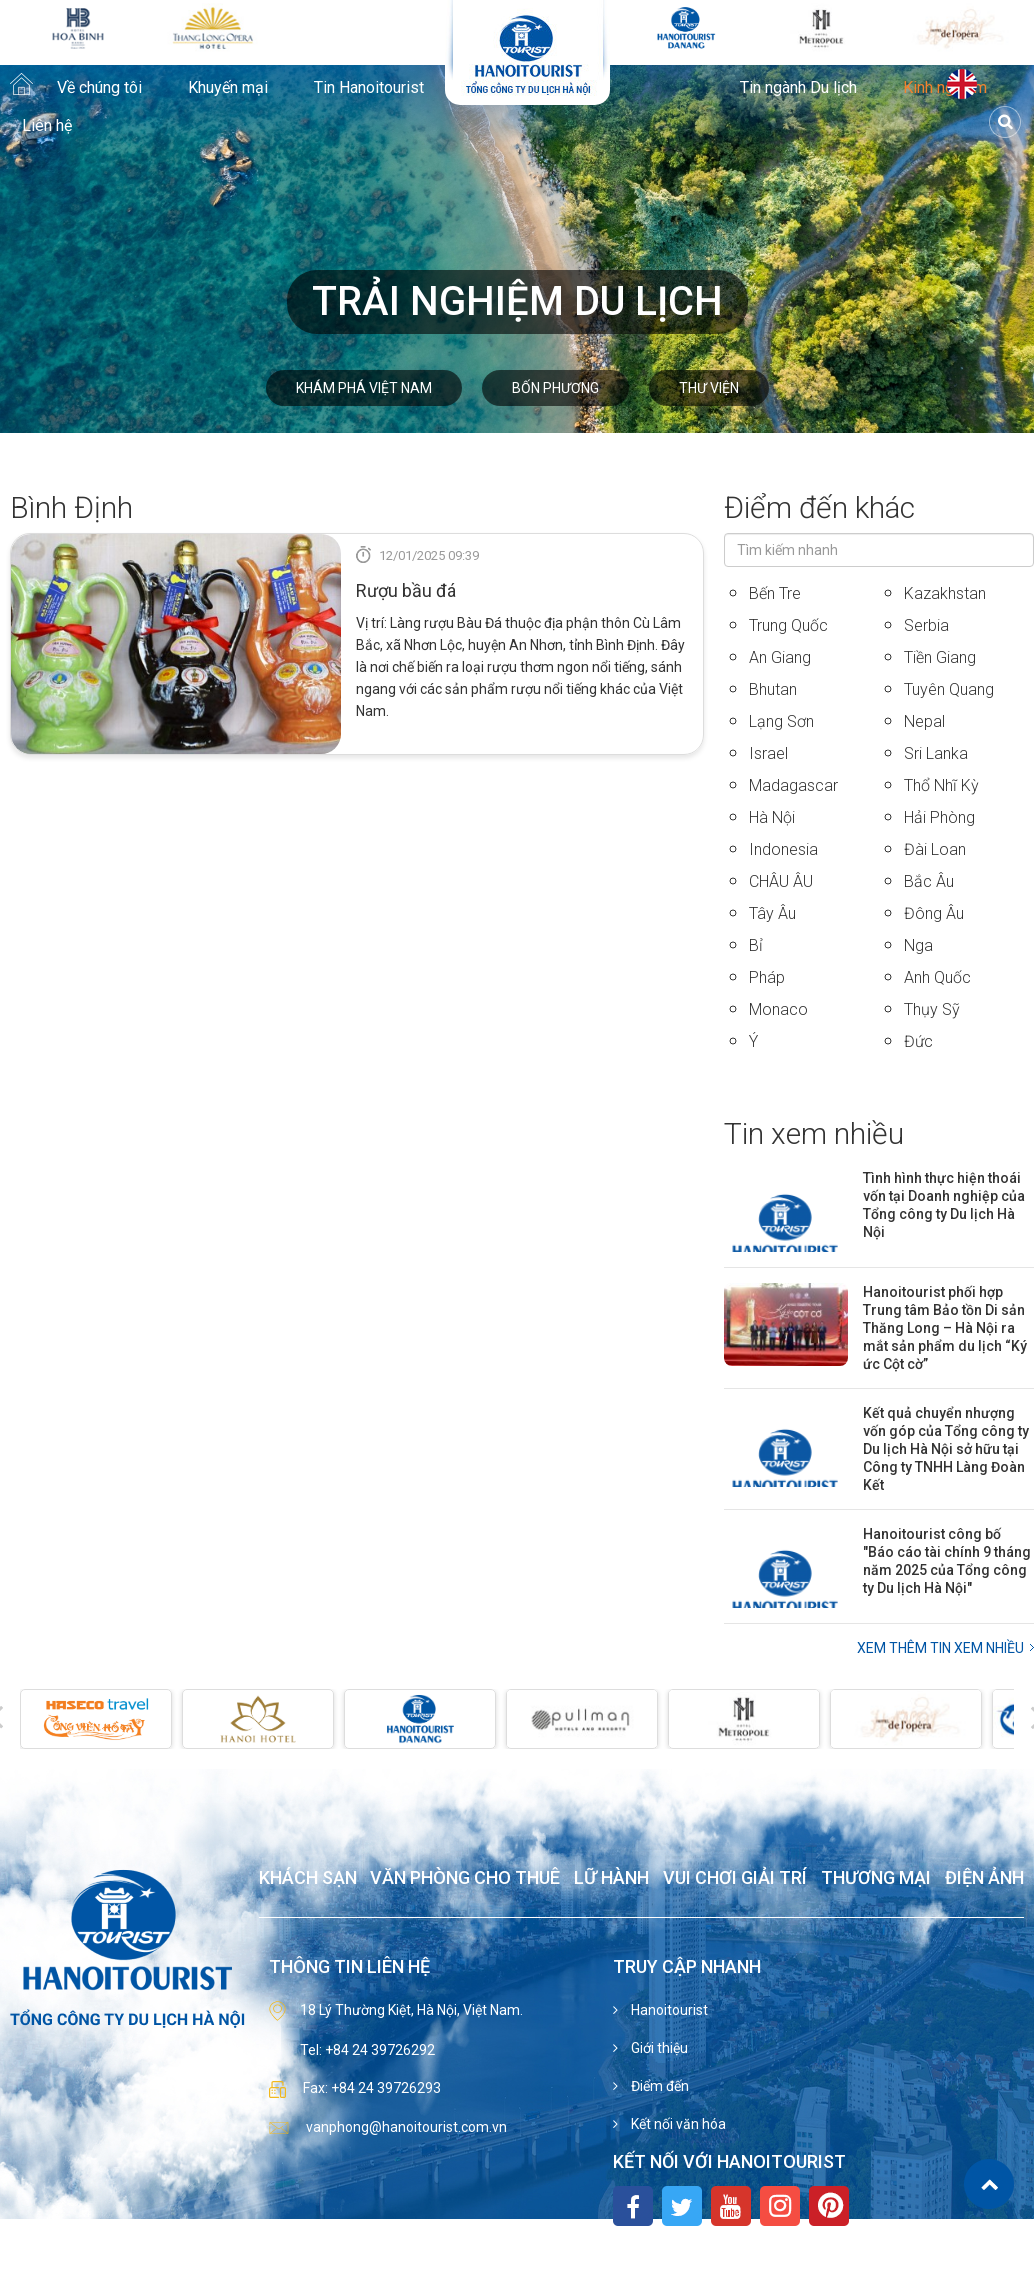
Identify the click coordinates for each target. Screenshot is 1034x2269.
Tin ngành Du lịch (798, 88)
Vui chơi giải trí (735, 1878)
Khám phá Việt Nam (364, 388)
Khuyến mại (228, 88)
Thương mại (876, 1878)
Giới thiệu (658, 2048)
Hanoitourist (668, 2010)
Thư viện (709, 388)
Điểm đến (658, 2086)
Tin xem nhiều (814, 1133)
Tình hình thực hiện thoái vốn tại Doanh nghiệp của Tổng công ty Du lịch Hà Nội (944, 1205)
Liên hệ (47, 126)
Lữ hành (611, 1878)
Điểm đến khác (819, 507)
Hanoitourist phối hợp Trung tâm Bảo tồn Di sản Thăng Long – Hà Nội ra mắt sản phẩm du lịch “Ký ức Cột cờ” (945, 1328)
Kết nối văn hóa (677, 2124)
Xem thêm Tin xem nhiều (940, 1648)
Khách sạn (308, 1878)
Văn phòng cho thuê (465, 1878)
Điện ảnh (984, 1878)
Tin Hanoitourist (369, 88)
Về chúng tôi (99, 88)
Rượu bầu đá (406, 590)
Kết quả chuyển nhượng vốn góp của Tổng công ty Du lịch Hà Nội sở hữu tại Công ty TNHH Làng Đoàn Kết (946, 1449)
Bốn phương (555, 388)
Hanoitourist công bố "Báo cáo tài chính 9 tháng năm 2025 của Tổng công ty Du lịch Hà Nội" (947, 1561)
